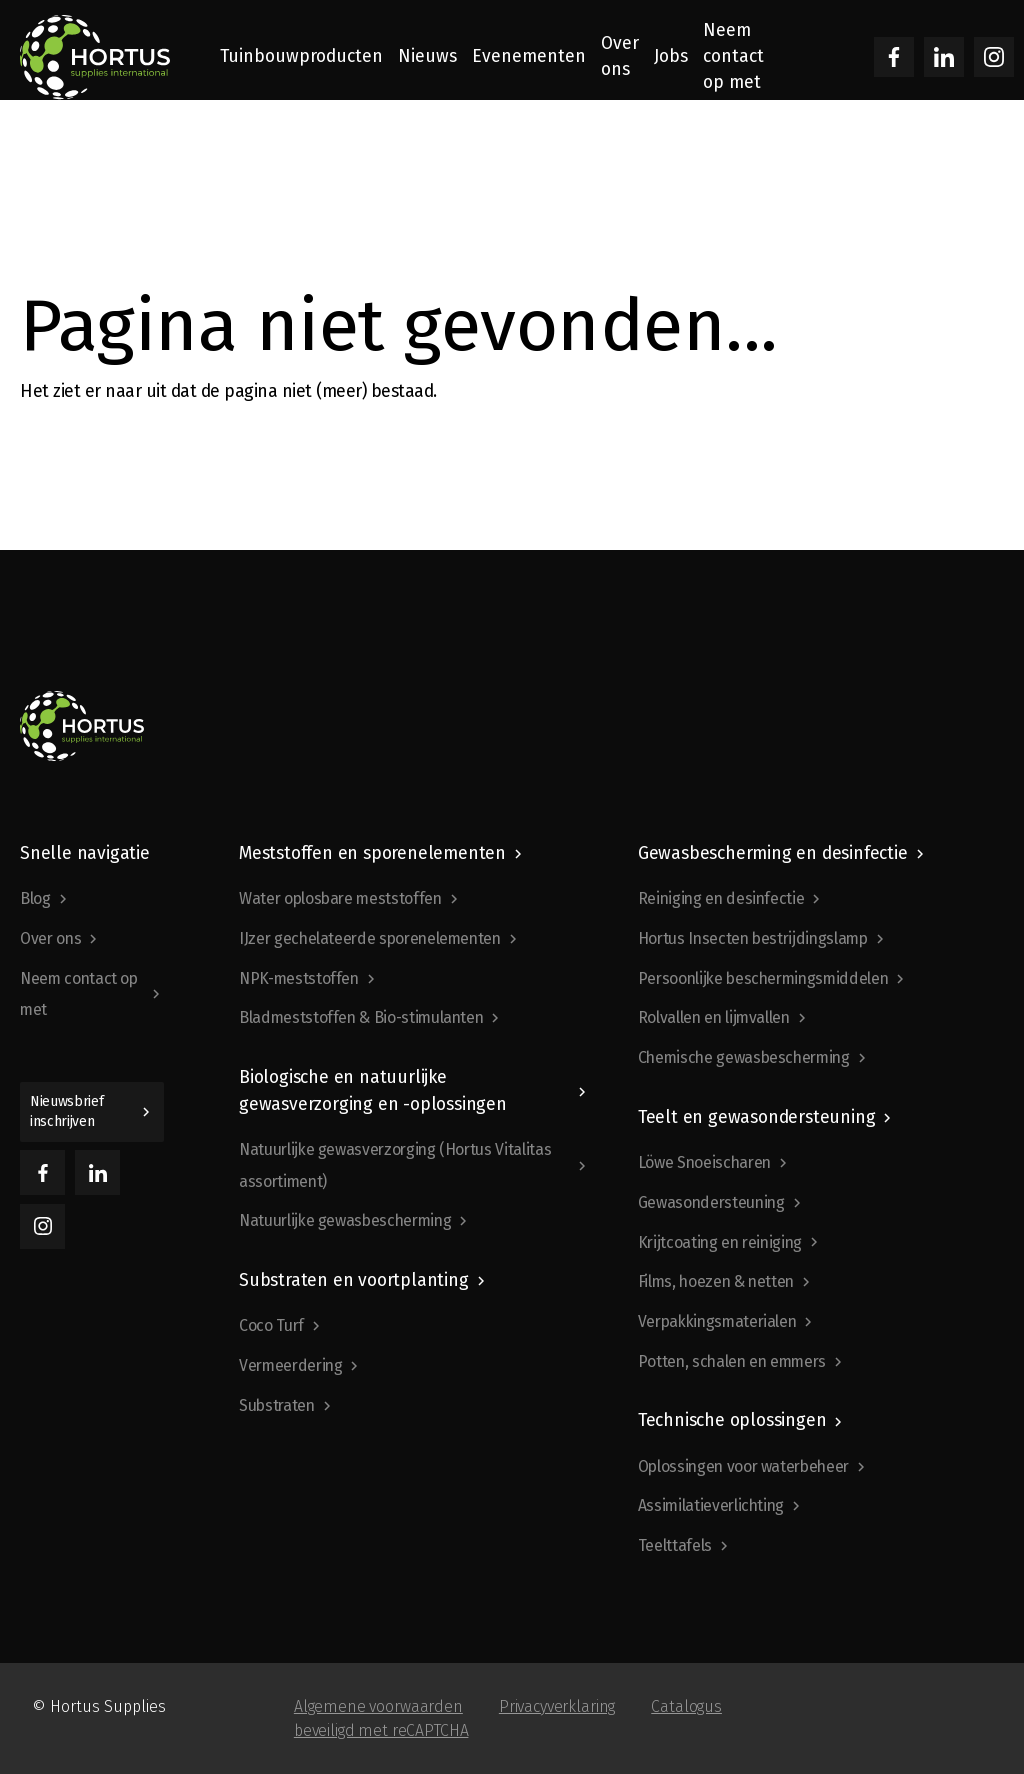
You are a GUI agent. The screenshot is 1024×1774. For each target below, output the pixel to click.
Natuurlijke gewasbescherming (345, 1220)
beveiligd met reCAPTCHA (381, 1730)
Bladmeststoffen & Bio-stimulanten (361, 1017)
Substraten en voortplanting (354, 1280)
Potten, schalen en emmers (732, 1361)
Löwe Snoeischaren (704, 1162)
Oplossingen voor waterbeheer (743, 1466)
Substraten (277, 1405)
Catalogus (686, 1706)
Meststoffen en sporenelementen (372, 853)
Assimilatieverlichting (711, 1505)
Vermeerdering (290, 1365)
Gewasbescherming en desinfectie (773, 853)
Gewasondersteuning (711, 1202)
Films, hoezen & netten (716, 1281)
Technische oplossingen (732, 1420)
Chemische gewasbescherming (744, 1057)
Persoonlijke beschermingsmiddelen (763, 978)
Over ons (50, 938)
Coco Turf (271, 1325)
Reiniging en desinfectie (721, 898)
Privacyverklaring (557, 1706)
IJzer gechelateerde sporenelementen (370, 938)
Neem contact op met (79, 994)
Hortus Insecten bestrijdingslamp (753, 938)
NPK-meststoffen (299, 978)
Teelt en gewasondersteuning (757, 1117)
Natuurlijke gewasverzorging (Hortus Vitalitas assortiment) (395, 1165)
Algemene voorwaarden (378, 1706)
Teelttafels (675, 1545)
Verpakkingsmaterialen (717, 1321)
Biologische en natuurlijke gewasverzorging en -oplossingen (373, 1090)
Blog (35, 898)
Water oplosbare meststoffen (340, 898)
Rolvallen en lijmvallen (714, 1017)
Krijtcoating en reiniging (720, 1242)
